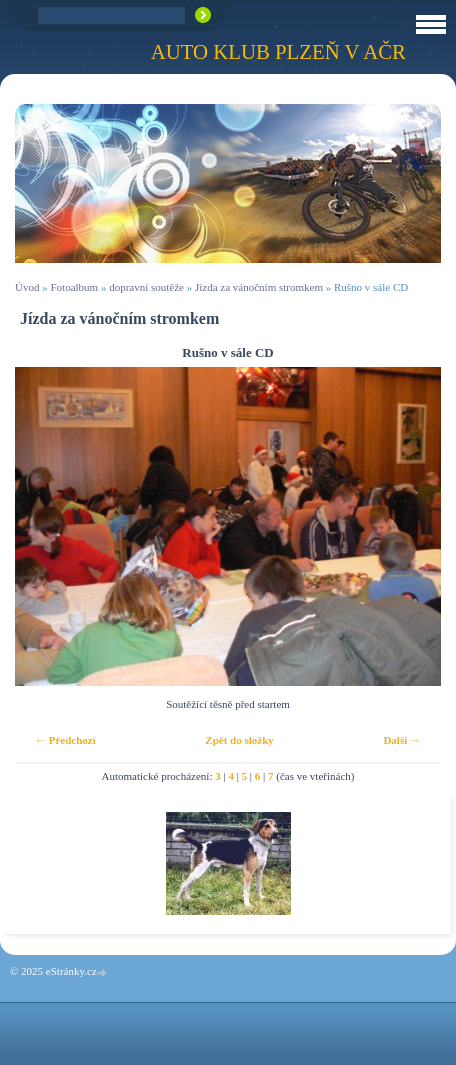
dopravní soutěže (146, 287)
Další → (402, 740)
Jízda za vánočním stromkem (259, 287)
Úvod (27, 287)
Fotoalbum (74, 287)
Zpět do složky (239, 740)
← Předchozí (65, 740)
